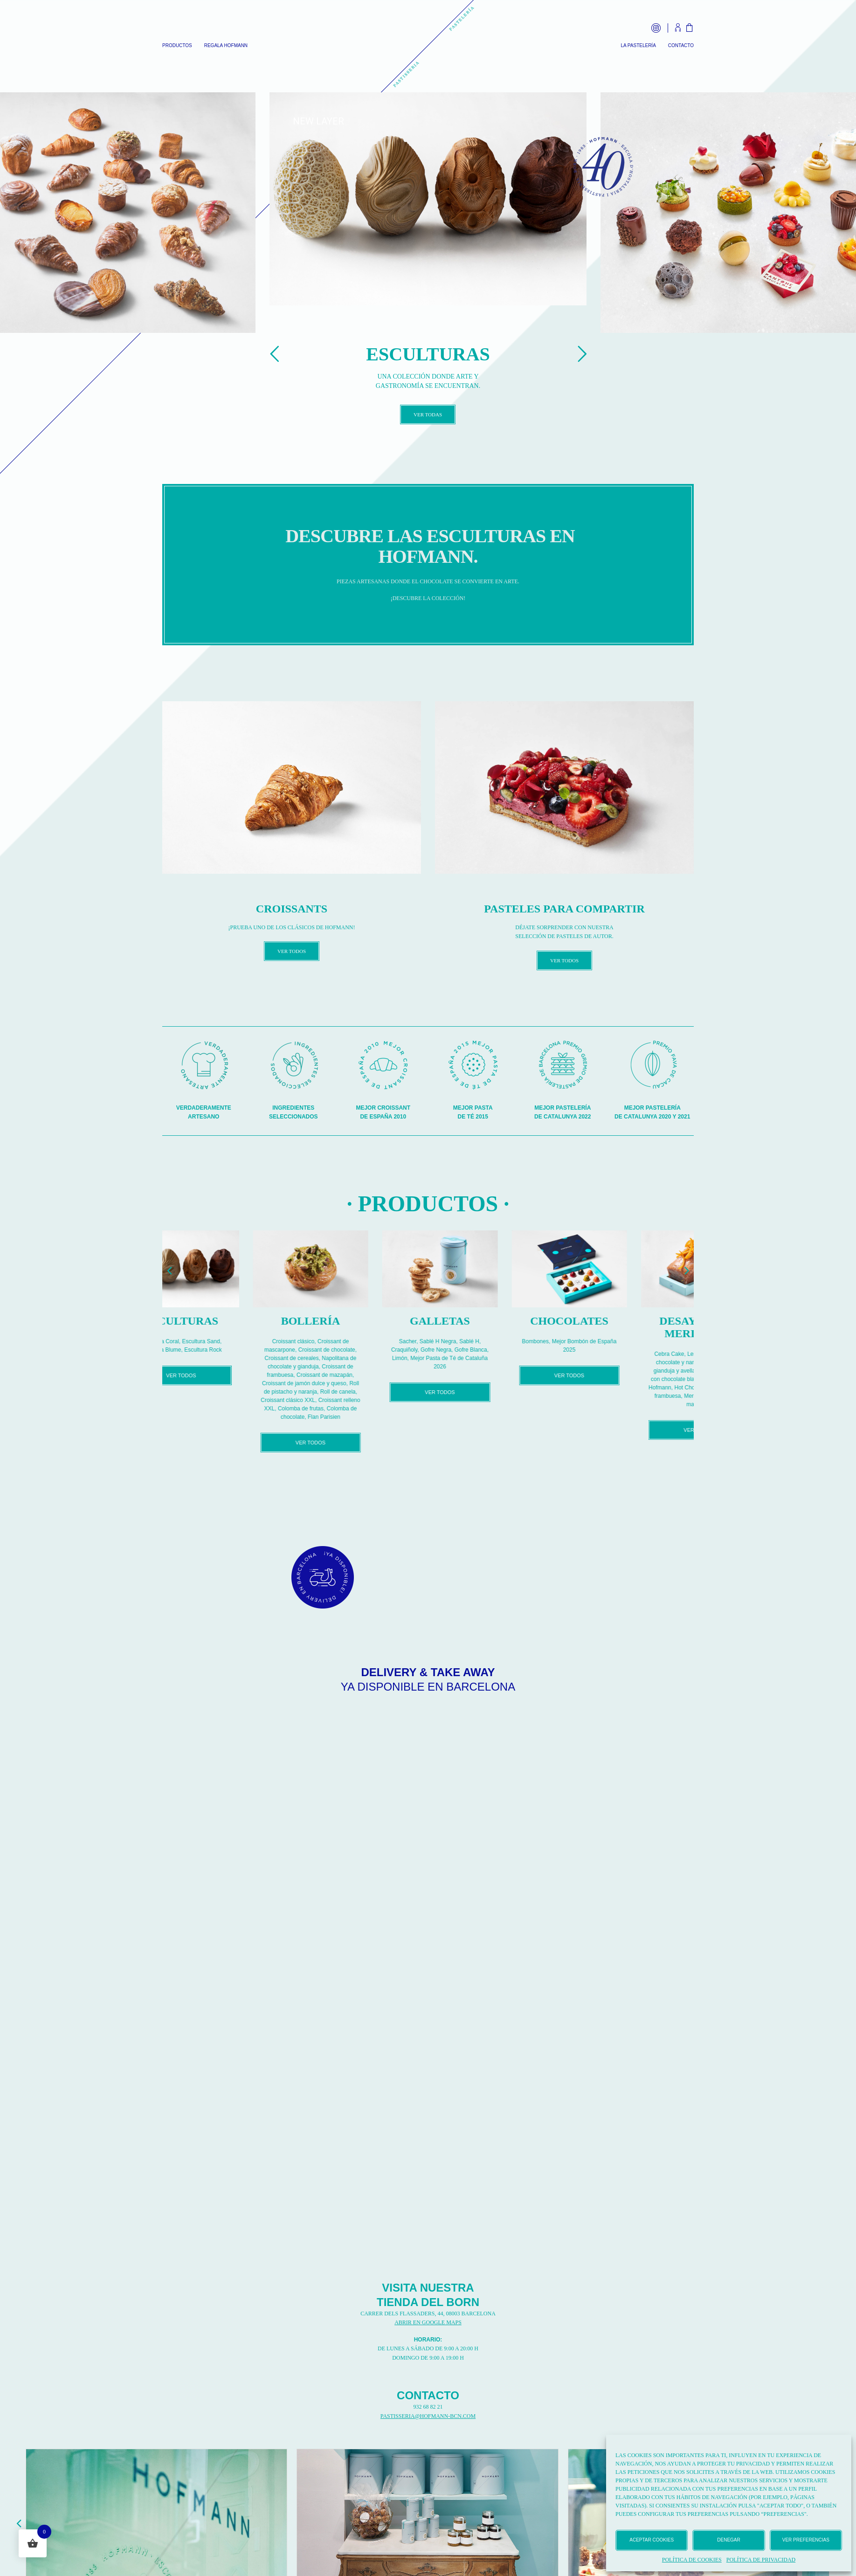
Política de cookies (692, 2559)
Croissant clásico (346, 1341)
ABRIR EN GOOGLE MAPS (428, 2322)
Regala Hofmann (226, 45)
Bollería (363, 1321)
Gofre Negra (488, 1350)
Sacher (460, 1341)
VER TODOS (291, 951)
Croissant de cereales (345, 1358)
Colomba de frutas (353, 1408)
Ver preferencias (805, 2539)
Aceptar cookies (651, 2539)
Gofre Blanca (523, 1350)
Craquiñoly (457, 1350)
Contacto (681, 45)
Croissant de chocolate (379, 1350)
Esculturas (234, 1321)
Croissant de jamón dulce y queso (357, 1383)
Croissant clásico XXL (341, 1400)
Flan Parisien (376, 1417)
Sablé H (522, 1341)
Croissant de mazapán (377, 1375)
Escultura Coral (212, 1341)
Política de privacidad (760, 2559)
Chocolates (622, 1321)
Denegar (728, 2539)
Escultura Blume (213, 1350)
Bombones (588, 1341)
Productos (177, 45)
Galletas (493, 1321)
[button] (169, 1270)
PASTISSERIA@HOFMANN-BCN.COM (428, 2416)
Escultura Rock (256, 1350)
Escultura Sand (254, 1341)
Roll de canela (390, 1391)
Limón (452, 1358)
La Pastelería (638, 45)
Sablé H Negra (490, 1341)
